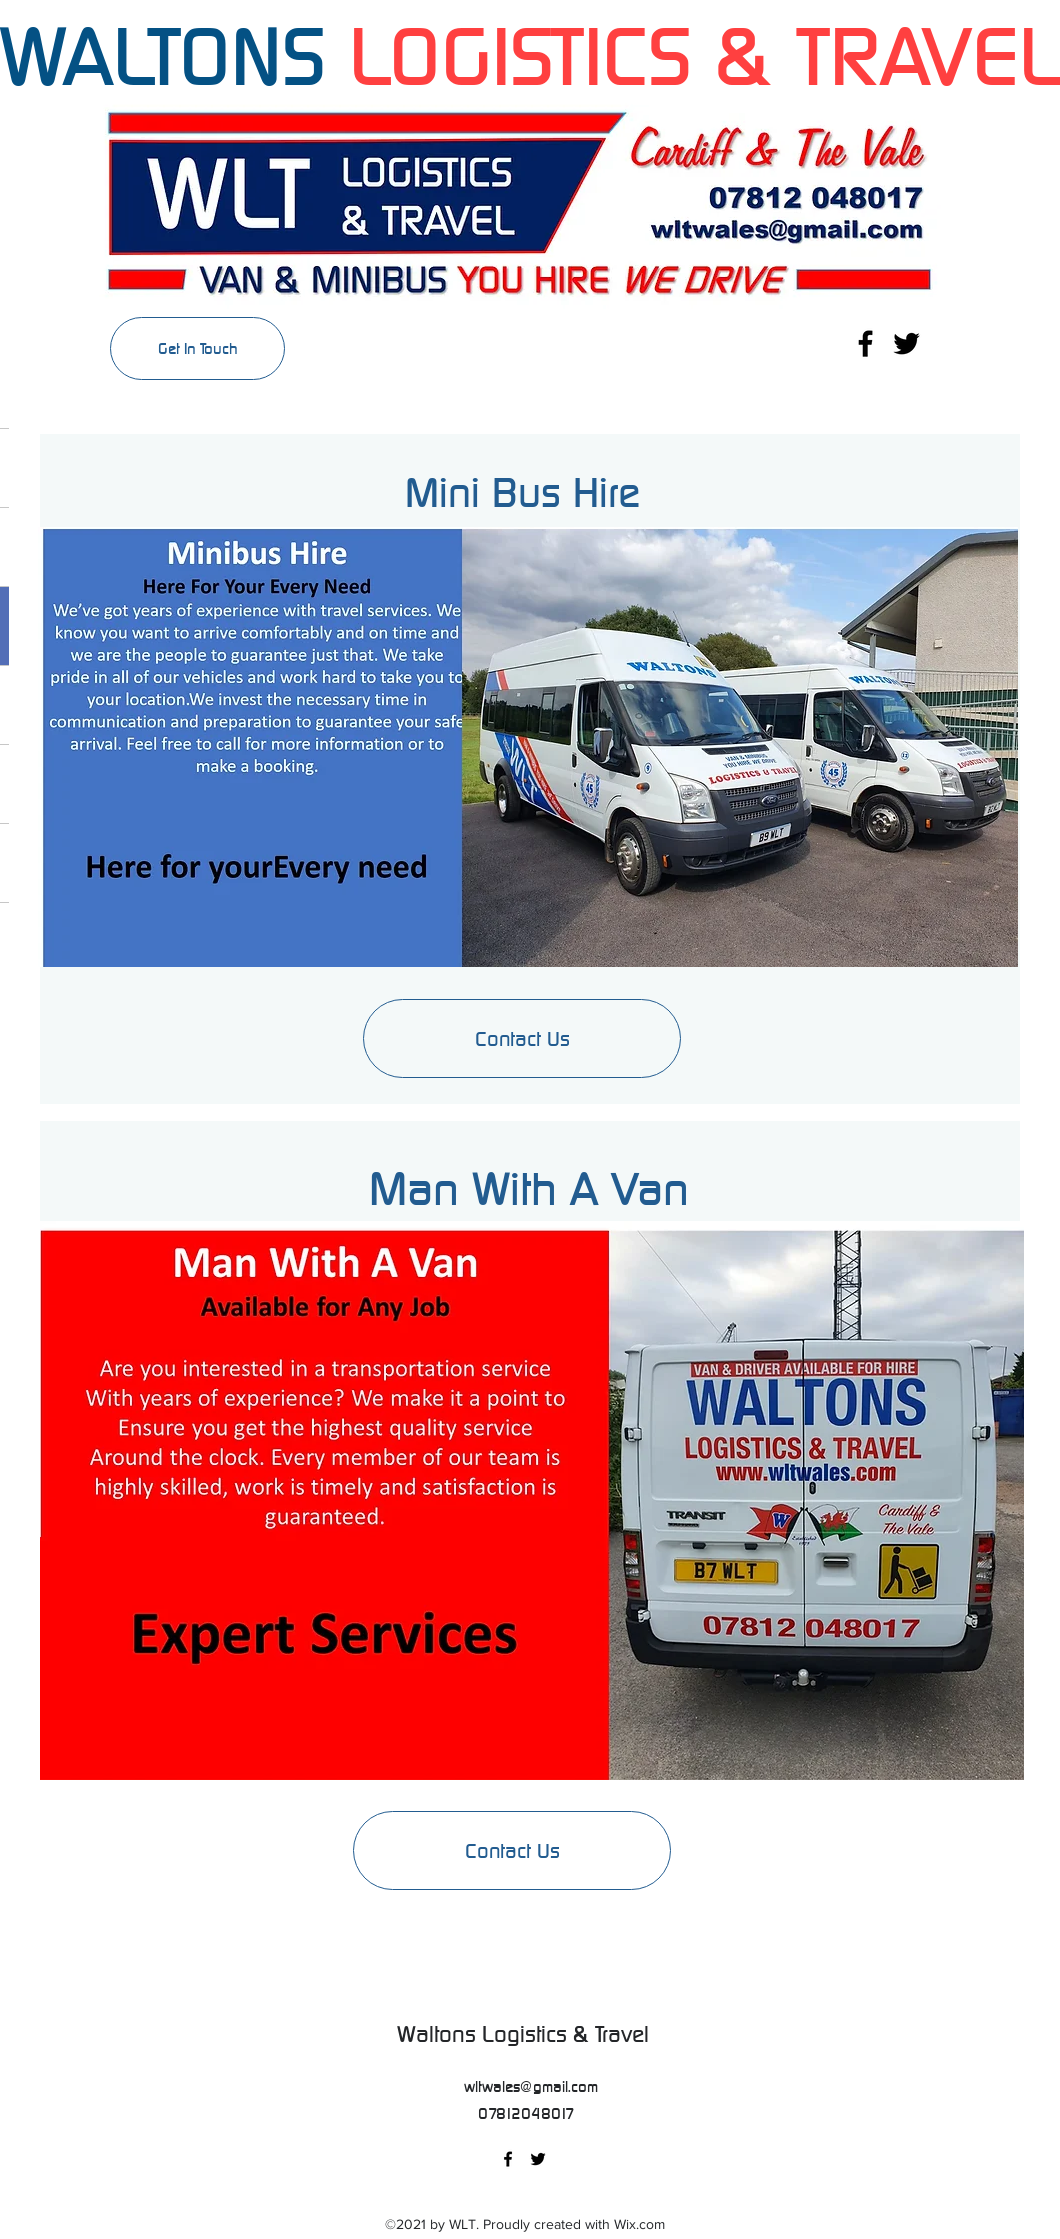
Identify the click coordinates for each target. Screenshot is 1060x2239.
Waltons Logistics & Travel (528, 2034)
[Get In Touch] (197, 348)
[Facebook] (865, 343)
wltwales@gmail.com (531, 2086)
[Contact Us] (512, 1850)
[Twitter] (906, 343)
